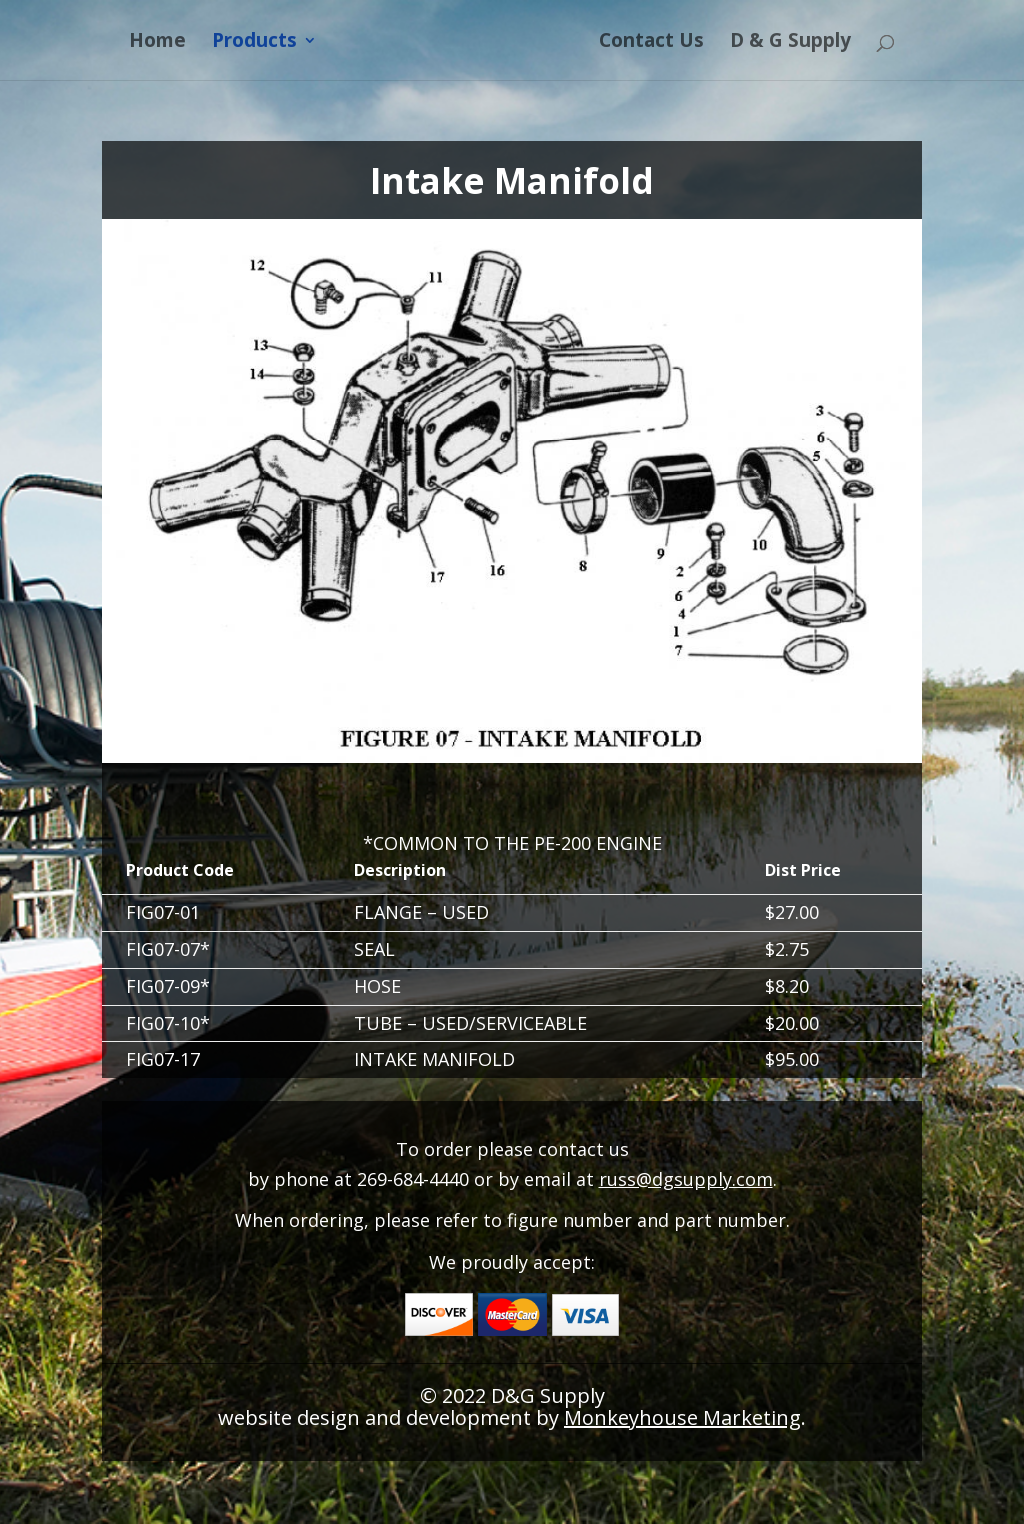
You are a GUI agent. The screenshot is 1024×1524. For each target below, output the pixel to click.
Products (254, 43)
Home (157, 43)
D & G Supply (790, 43)
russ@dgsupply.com (686, 1179)
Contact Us (651, 43)
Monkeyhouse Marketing (682, 1417)
